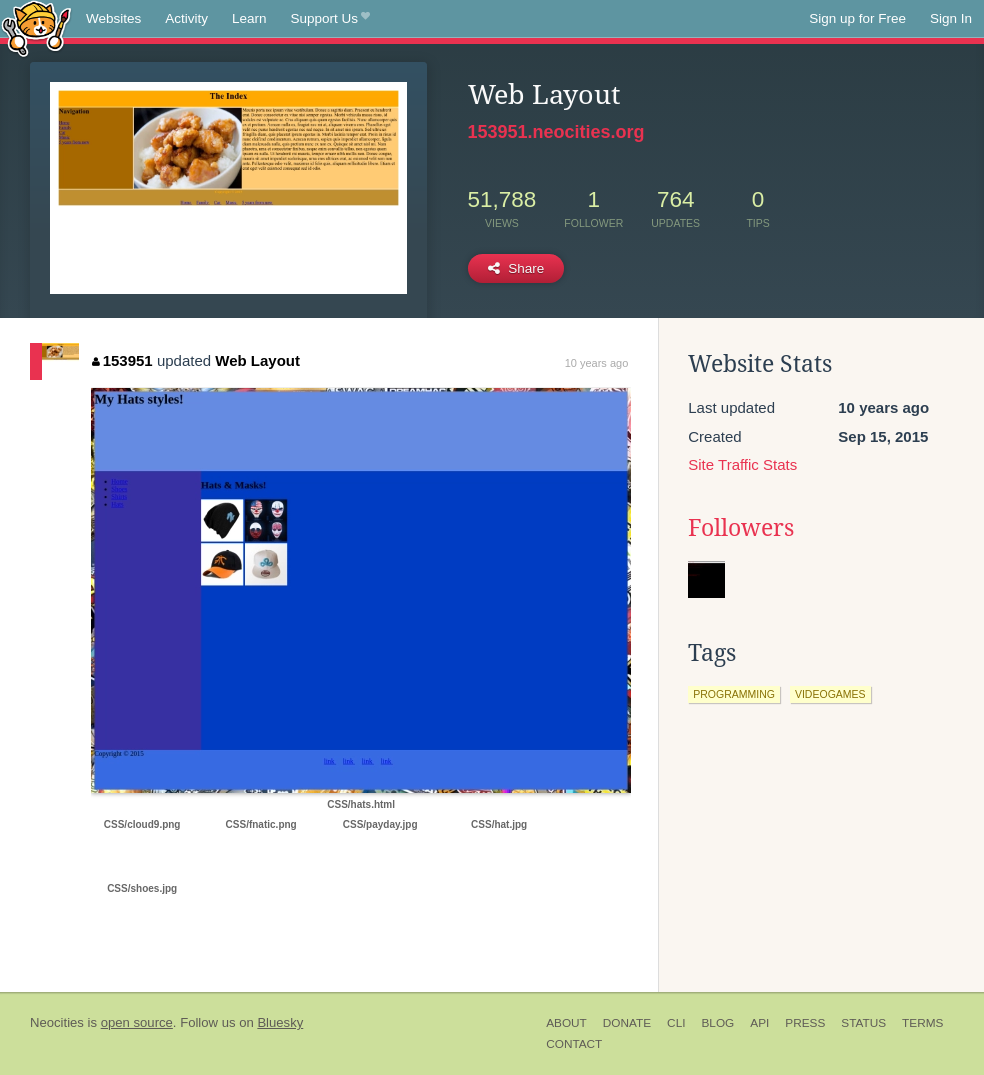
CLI (676, 1023)
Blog (717, 1023)
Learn (249, 18)
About (566, 1023)
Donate (627, 1023)
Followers (741, 528)
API (759, 1023)
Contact (574, 1044)
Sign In (951, 18)
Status (863, 1023)
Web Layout (257, 360)
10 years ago (597, 363)
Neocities (57, 1022)
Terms (922, 1023)
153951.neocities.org (556, 132)
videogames (830, 694)
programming (734, 694)
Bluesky (280, 1022)
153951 (122, 360)
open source (137, 1022)
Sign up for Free (857, 18)
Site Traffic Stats (742, 464)
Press (805, 1023)
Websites (113, 18)
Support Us (330, 19)
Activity (186, 18)
